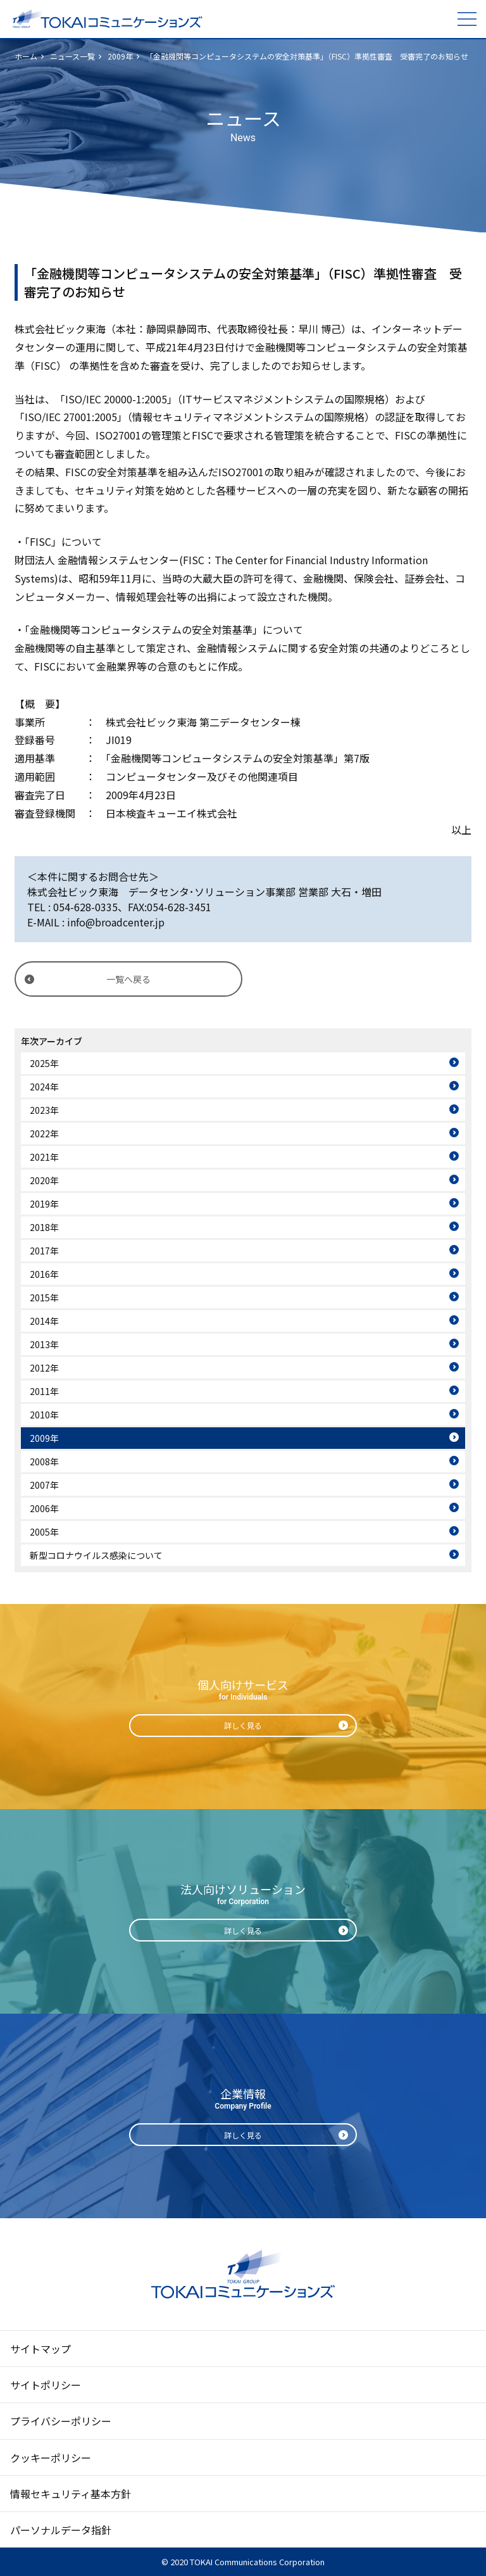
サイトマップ (40, 2348)
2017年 (44, 1250)
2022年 (44, 1133)
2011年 (44, 1391)
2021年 (44, 1157)
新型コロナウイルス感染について (96, 1555)
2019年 (44, 1203)
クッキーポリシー (50, 2457)
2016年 (44, 1274)
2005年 (44, 1531)
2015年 (44, 1297)
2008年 (44, 1461)
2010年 (44, 1414)
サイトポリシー (45, 2384)
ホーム (26, 56)
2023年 (44, 1110)
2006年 (44, 1508)
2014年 (44, 1321)
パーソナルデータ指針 (60, 2529)
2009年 (120, 56)
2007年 (44, 1485)
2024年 (44, 1086)
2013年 (44, 1344)
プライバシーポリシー (60, 2420)
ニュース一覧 (72, 56)
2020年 (44, 1180)
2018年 (44, 1227)
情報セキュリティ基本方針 (70, 2493)
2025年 (44, 1063)
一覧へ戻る (128, 979)
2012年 (44, 1367)
